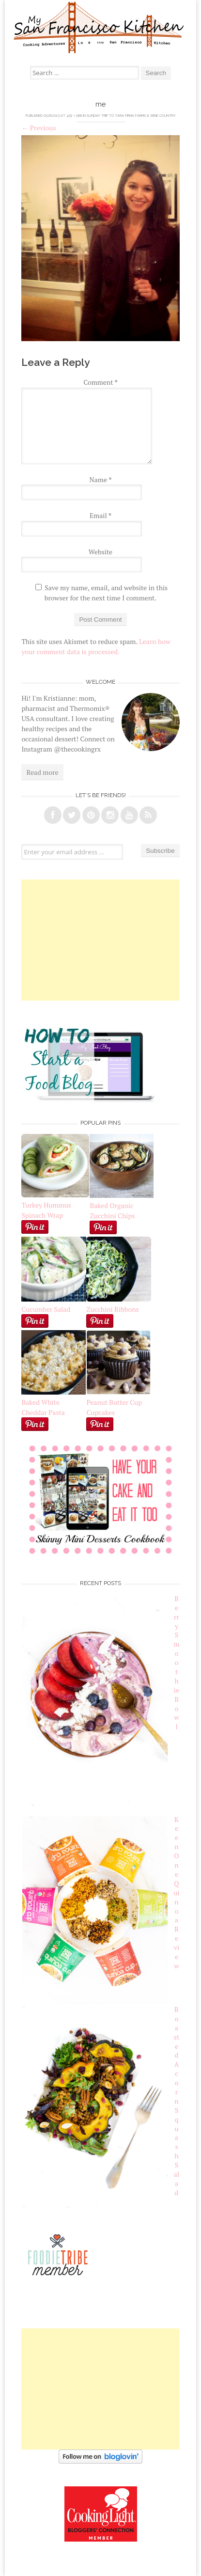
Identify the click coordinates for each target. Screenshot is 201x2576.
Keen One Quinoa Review (176, 1892)
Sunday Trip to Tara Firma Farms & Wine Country (131, 115)
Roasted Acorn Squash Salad (176, 2101)
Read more (42, 772)
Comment (100, 382)
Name (101, 479)
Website (100, 551)
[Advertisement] (101, 940)
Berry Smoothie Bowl (176, 1662)
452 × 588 (74, 115)
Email (100, 515)
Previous (38, 127)
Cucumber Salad (45, 1309)
